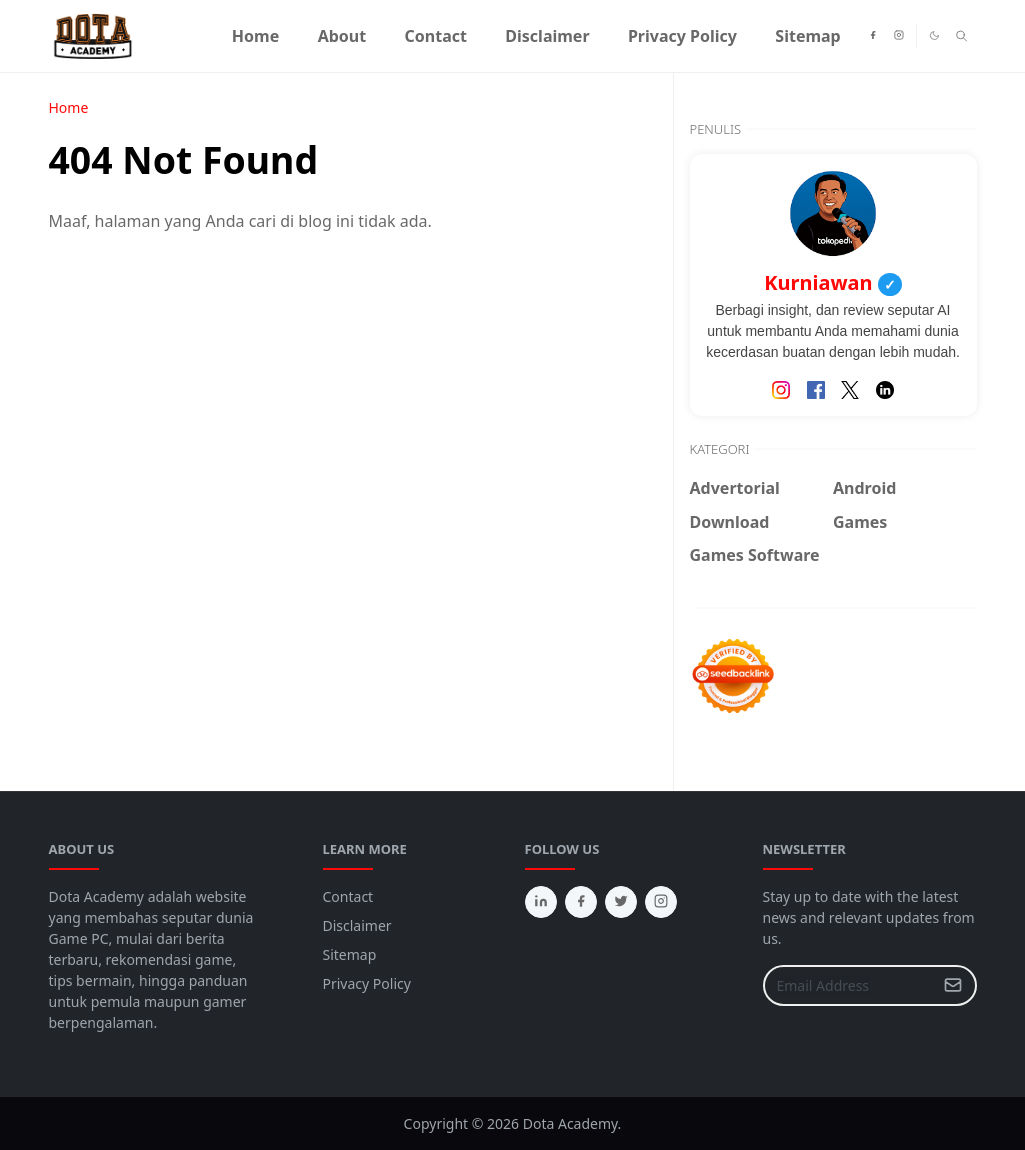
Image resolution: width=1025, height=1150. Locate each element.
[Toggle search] (961, 36)
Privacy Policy (367, 983)
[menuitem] (256, 36)
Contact (348, 896)
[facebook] (873, 36)
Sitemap (350, 954)
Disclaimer (357, 925)
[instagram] (899, 36)
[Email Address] (848, 985)
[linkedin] (541, 902)
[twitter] (621, 902)
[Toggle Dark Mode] (934, 35)
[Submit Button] (953, 985)
